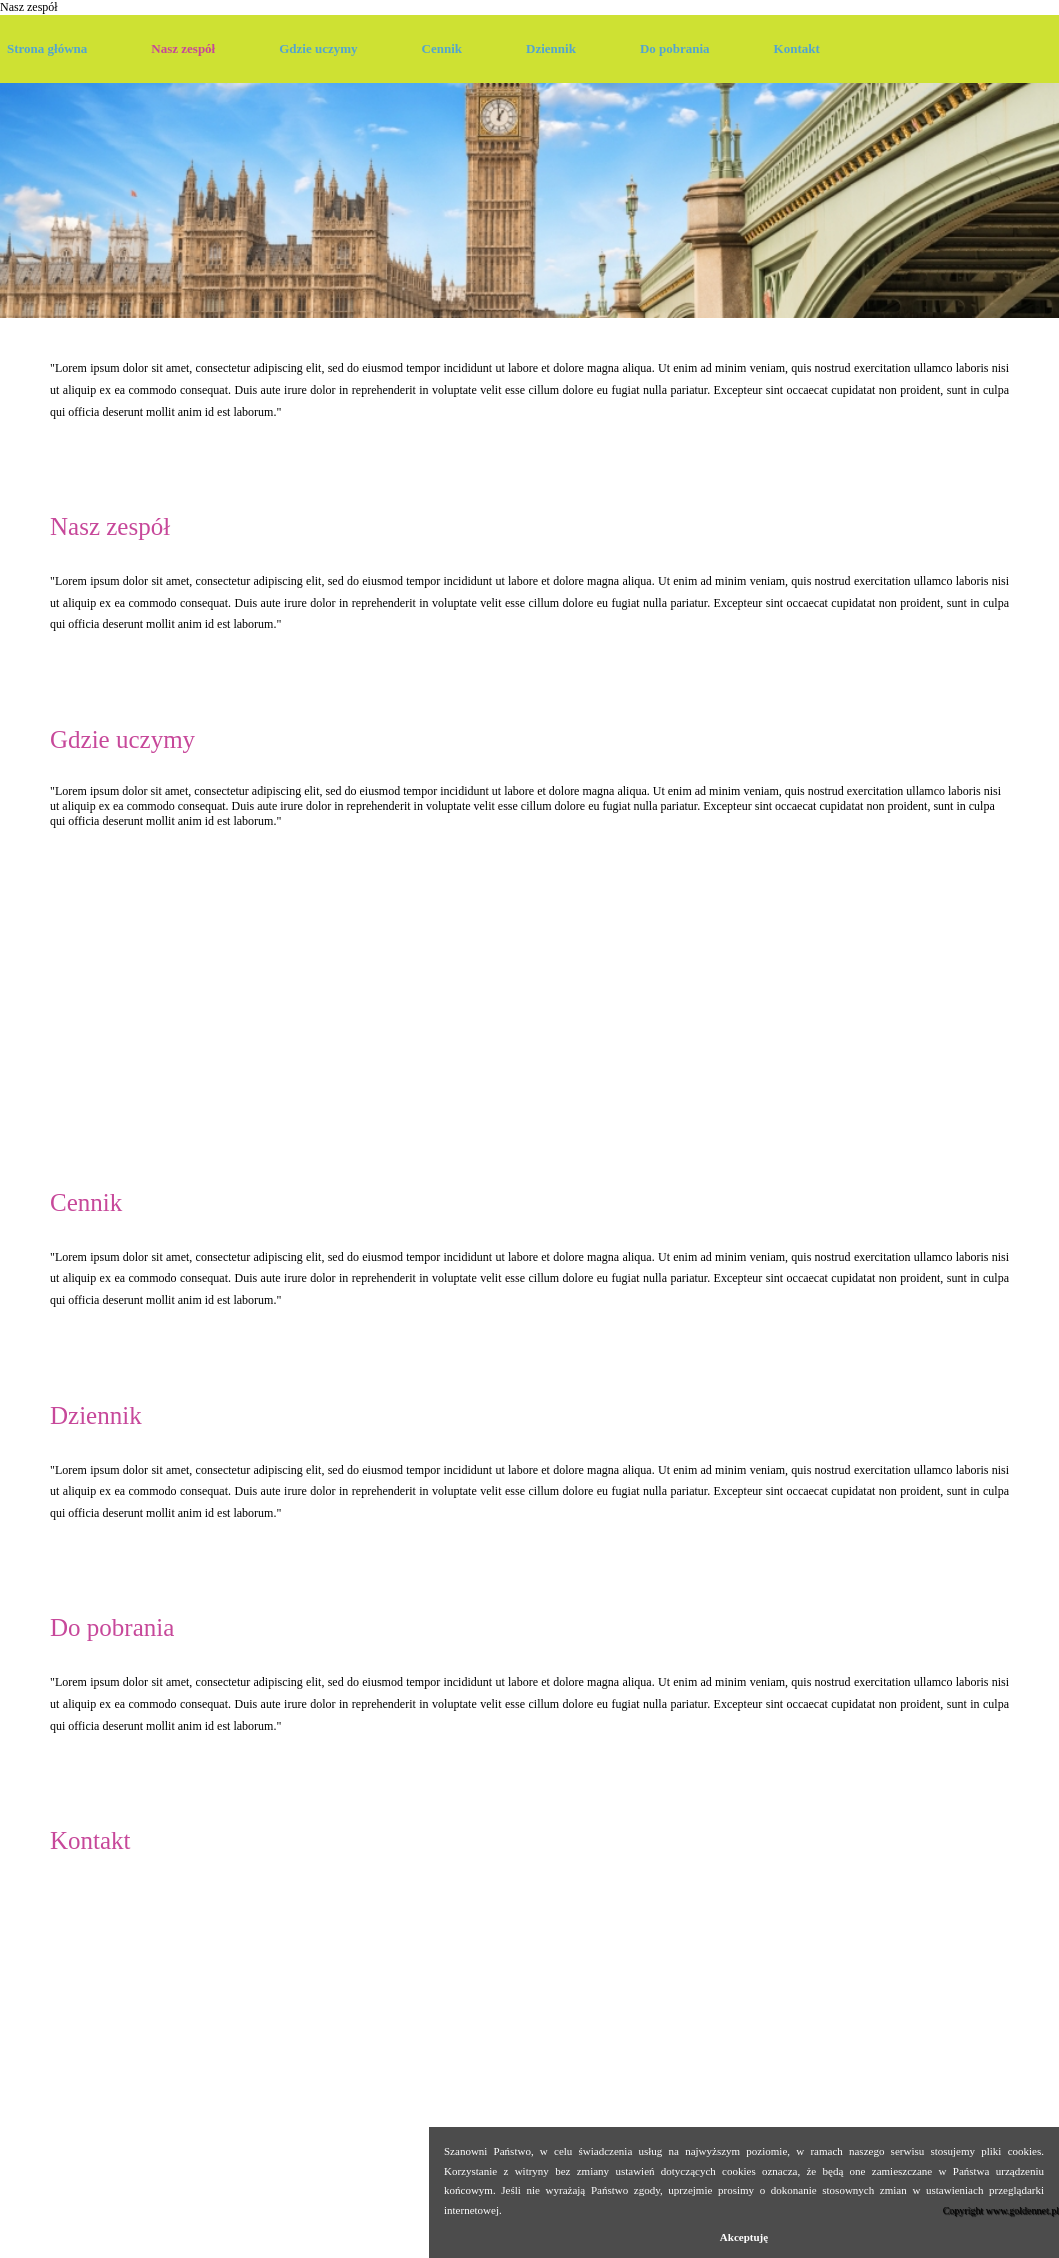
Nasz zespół (29, 7)
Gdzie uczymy (318, 48)
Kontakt (797, 48)
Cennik (442, 48)
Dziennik (551, 48)
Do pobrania (675, 48)
